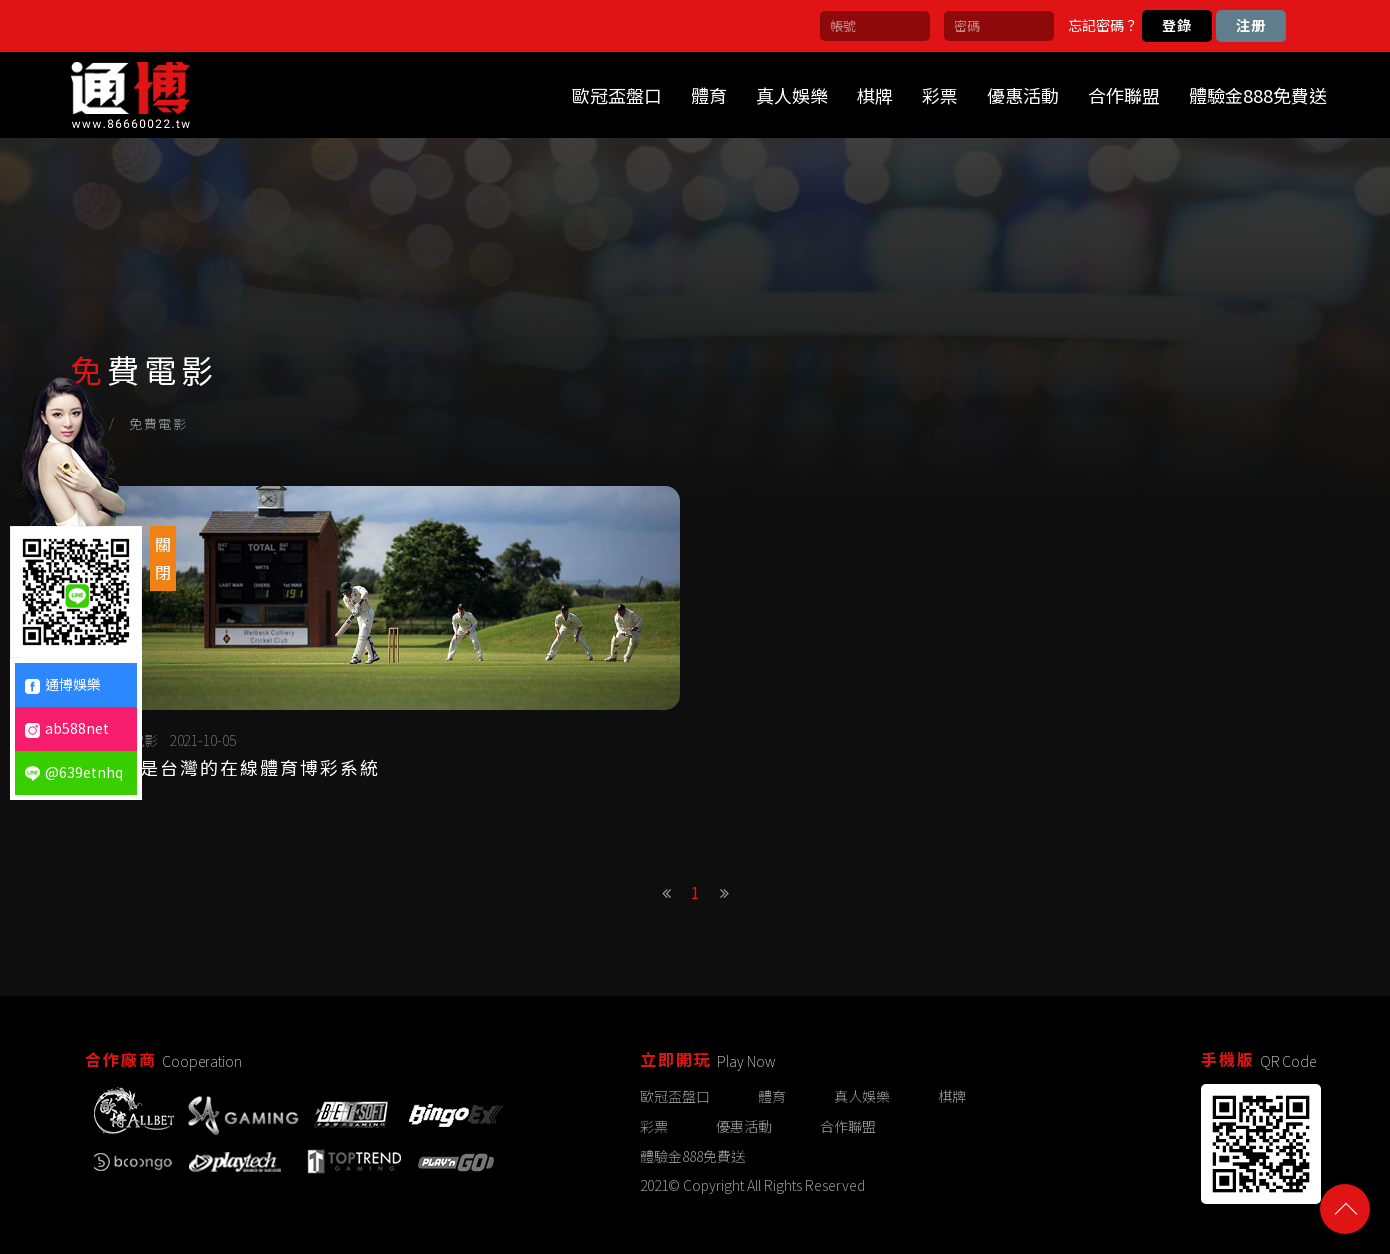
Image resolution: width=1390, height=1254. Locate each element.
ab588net (67, 728)
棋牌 (875, 95)
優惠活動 (1023, 95)
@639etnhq (74, 772)
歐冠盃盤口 (617, 95)
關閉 (163, 557)
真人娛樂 (792, 95)
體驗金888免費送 (1258, 95)
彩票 (940, 95)
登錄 (1177, 25)
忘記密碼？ (1103, 25)
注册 (1251, 25)
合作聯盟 (1124, 95)
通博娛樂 (63, 684)
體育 (709, 95)
